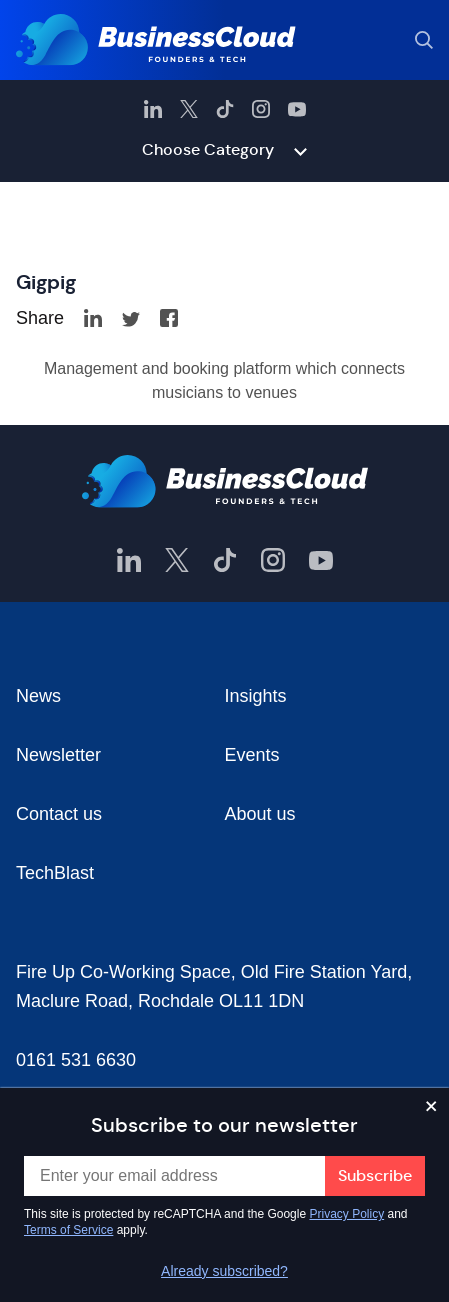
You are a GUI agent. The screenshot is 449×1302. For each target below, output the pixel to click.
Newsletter (58, 755)
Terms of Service (68, 1230)
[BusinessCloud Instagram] (261, 109)
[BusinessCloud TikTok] (225, 109)
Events (252, 755)
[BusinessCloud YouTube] (297, 109)
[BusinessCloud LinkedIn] (153, 109)
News (38, 696)
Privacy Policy (346, 1214)
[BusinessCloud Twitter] (189, 109)
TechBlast (55, 873)
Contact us (59, 814)
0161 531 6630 (76, 1060)
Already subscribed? (224, 1271)
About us (260, 814)
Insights (256, 696)
